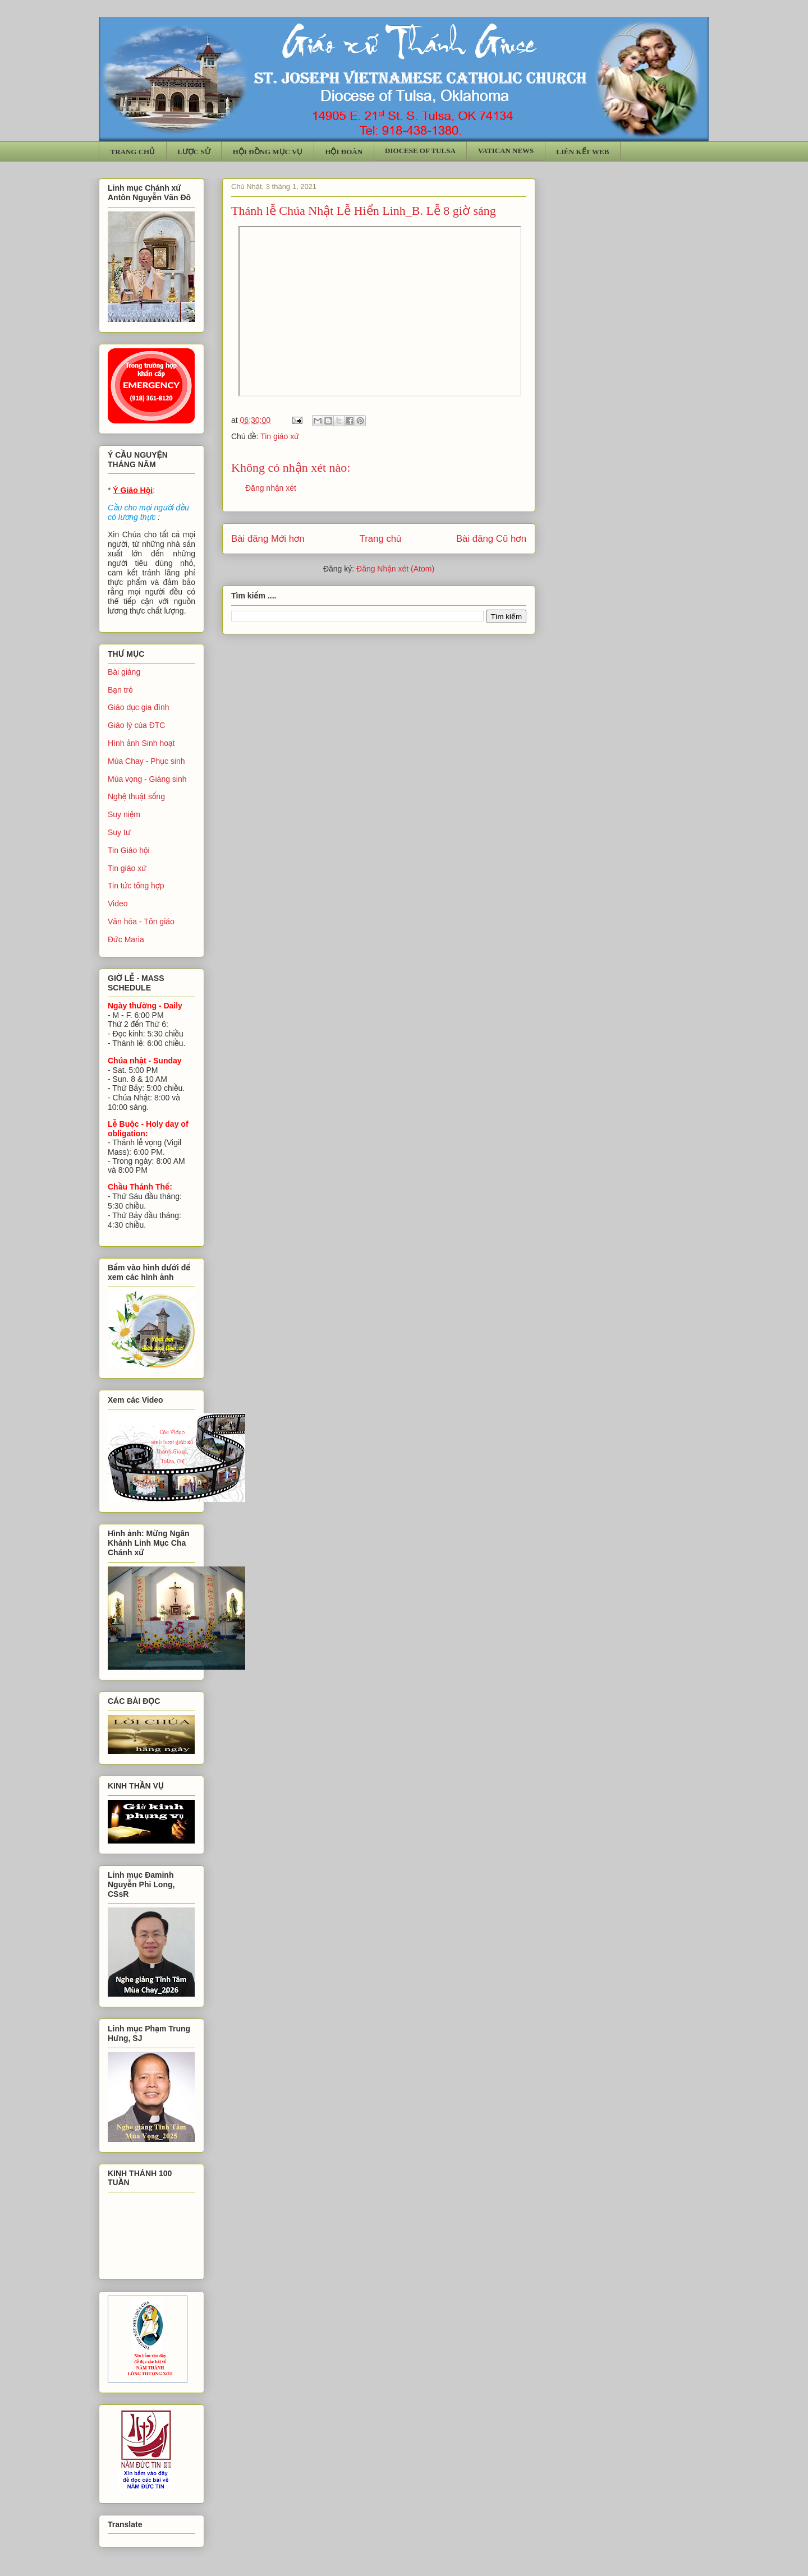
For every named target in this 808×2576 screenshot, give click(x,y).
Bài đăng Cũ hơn (491, 538)
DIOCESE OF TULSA (420, 150)
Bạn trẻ (120, 689)
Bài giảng (124, 671)
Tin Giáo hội (129, 850)
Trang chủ (381, 538)
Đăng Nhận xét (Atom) (395, 568)
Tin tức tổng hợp (136, 885)
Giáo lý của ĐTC (136, 725)
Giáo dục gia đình (138, 707)
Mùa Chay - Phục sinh (146, 761)
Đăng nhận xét (270, 487)
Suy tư (119, 832)
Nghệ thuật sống (136, 796)
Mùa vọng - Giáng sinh (147, 779)
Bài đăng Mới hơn (268, 538)
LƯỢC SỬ (193, 152)
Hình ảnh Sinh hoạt (141, 743)
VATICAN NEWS (506, 150)
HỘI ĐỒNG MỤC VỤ (268, 152)
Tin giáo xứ (279, 436)
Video (118, 903)
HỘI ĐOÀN (343, 152)
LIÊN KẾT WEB (582, 152)
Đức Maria (126, 939)
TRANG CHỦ (133, 152)
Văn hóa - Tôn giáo (141, 921)
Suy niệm (124, 814)
